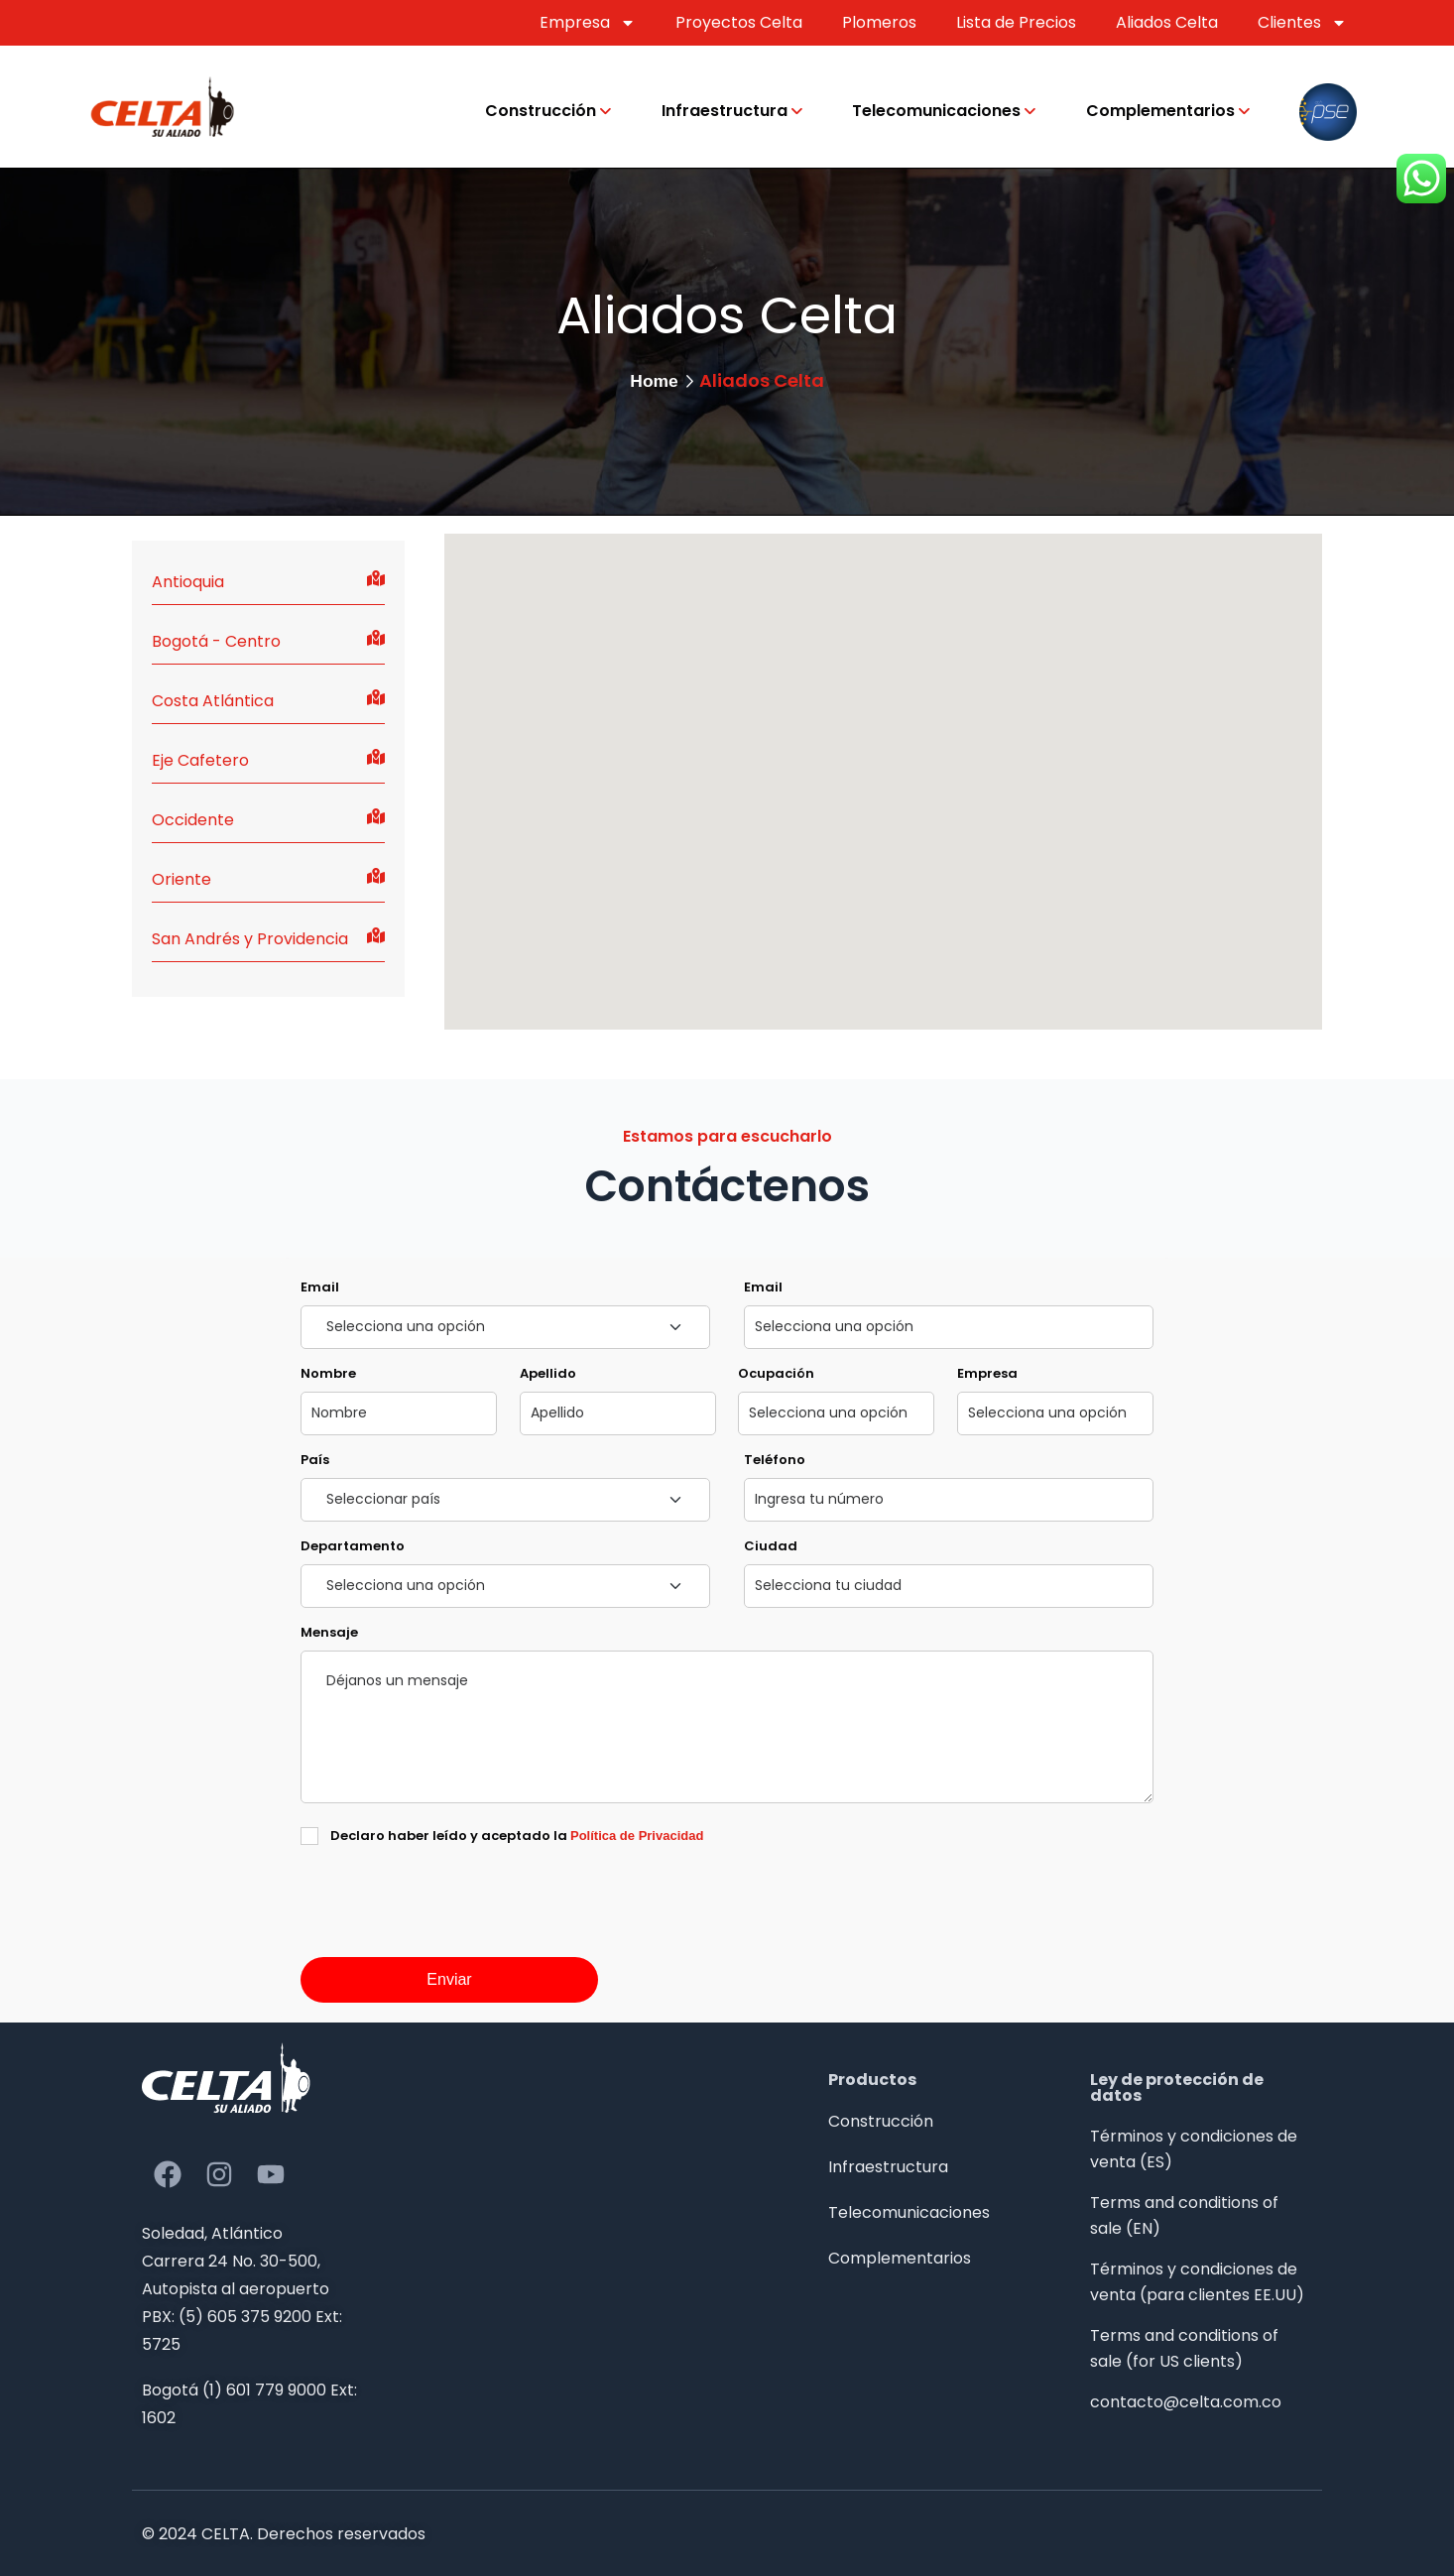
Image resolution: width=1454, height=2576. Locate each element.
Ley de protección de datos (1177, 2087)
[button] (927, 834)
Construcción (540, 110)
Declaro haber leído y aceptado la (516, 1835)
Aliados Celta (1167, 22)
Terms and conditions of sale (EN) (1184, 2215)
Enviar (448, 1979)
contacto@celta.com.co (1185, 2402)
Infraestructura (725, 110)
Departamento (353, 1545)
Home (653, 381)
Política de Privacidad (636, 1835)
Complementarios (1160, 110)
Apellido (548, 1373)
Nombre (328, 1373)
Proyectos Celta (738, 22)
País (315, 1459)
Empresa (588, 23)
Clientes (1302, 23)
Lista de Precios (1016, 22)
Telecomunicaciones (936, 110)
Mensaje (329, 1632)
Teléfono (774, 1459)
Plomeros (879, 22)
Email (320, 1287)
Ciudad (770, 1545)
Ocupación (776, 1373)
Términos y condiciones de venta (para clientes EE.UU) (1197, 2282)
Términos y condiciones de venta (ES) (1193, 2149)
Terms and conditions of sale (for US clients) (1184, 2348)
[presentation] (451, 1939)
